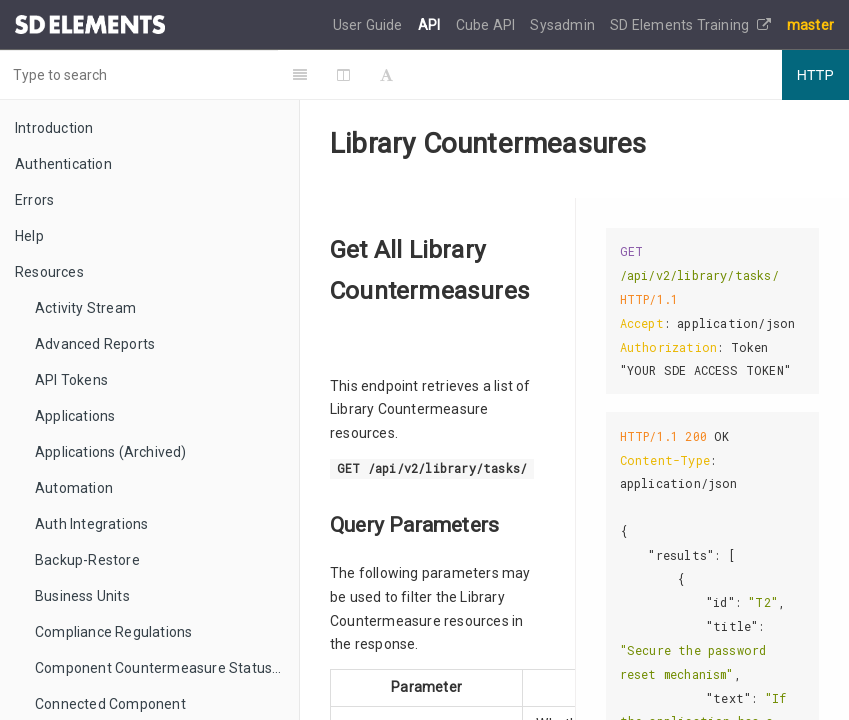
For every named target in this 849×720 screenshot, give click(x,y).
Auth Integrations (91, 524)
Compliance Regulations (113, 632)
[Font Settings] (408, 75)
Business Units (82, 596)
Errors (34, 200)
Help (29, 236)
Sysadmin (564, 25)
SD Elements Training (690, 25)
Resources (49, 272)
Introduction (54, 128)
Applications (75, 416)
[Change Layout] (365, 75)
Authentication (63, 164)
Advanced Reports (95, 344)
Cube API (487, 25)
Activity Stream (85, 308)
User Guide (369, 25)
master (810, 25)
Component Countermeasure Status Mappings (167, 668)
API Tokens (71, 380)
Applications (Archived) (111, 452)
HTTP (815, 75)
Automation (74, 488)
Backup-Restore (87, 560)
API (431, 25)
